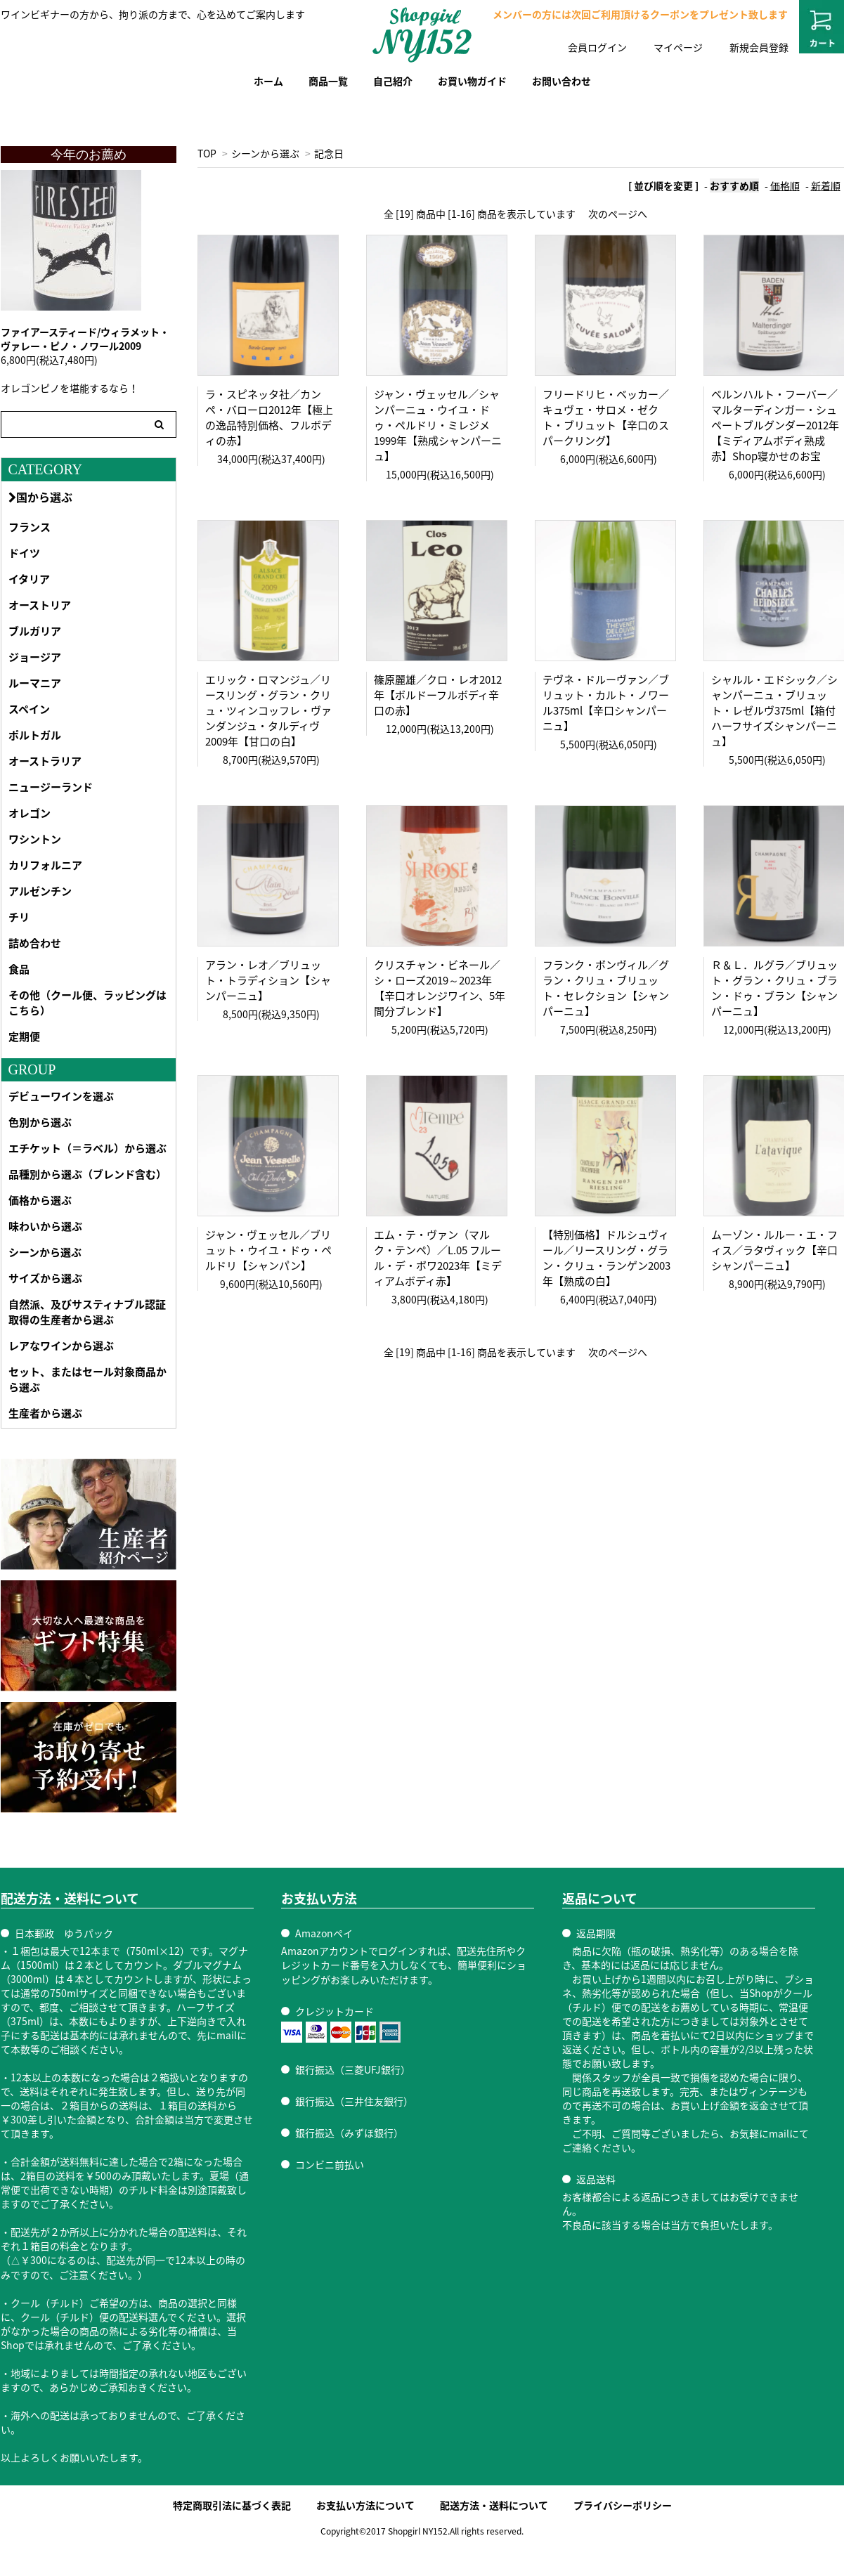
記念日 (329, 153)
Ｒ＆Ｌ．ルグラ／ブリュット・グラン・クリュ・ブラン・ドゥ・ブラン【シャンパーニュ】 (774, 988)
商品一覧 (328, 81)
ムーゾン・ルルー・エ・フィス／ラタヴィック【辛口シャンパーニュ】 (774, 1250)
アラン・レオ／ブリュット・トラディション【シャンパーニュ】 (268, 980)
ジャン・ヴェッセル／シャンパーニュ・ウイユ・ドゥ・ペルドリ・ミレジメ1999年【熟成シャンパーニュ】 (438, 425)
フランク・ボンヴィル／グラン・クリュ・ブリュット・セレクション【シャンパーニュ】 (606, 988)
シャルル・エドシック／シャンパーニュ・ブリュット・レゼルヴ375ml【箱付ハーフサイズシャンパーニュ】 (774, 710)
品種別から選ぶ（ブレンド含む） (87, 1174)
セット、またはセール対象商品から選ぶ (87, 1379)
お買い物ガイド (472, 81)
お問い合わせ (561, 81)
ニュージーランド (50, 787)
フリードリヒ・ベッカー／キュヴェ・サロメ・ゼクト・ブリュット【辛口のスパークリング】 (606, 417)
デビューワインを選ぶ (61, 1096)
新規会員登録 (758, 47)
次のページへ (617, 214)
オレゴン (29, 813)
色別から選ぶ (40, 1122)
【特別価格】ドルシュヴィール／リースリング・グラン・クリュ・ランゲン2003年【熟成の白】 (606, 1258)
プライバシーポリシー (622, 2505)
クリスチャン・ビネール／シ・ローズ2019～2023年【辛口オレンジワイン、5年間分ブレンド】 (439, 988)
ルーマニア (34, 683)
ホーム (268, 81)
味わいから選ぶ (45, 1226)
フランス (29, 527)
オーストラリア (45, 761)
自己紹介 (393, 81)
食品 (19, 969)
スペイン (29, 709)
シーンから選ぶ (265, 153)
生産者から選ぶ (45, 1413)
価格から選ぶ (40, 1200)
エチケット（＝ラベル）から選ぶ (87, 1148)
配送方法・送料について (494, 2505)
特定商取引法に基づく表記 (232, 2505)
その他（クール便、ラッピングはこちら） (87, 1002)
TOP (206, 153)
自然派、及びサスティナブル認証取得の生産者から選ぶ (87, 1311)
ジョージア (34, 657)
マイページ (678, 47)
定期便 (24, 1036)
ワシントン (34, 839)
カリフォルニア (45, 865)
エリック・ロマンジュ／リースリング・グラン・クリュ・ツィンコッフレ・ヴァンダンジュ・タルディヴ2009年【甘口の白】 (268, 710)
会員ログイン (597, 47)
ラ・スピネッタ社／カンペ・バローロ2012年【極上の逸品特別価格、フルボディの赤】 (269, 417)
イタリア (29, 579)
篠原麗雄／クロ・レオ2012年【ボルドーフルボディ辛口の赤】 (438, 695)
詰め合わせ (34, 943)
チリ (19, 917)
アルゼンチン (40, 891)
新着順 (825, 185)
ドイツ (24, 553)
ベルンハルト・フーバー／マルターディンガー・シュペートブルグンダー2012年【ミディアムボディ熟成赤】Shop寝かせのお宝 (775, 425)
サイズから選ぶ (45, 1278)
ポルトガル (34, 735)
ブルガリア (34, 631)
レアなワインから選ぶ (61, 1345)
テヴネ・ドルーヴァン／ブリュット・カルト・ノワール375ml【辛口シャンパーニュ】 (606, 703)
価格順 (785, 185)
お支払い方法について (365, 2505)
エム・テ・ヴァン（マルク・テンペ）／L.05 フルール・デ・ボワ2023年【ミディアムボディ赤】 (438, 1258)
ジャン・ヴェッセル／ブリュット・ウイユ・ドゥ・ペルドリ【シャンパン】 (268, 1250)
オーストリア (39, 605)
